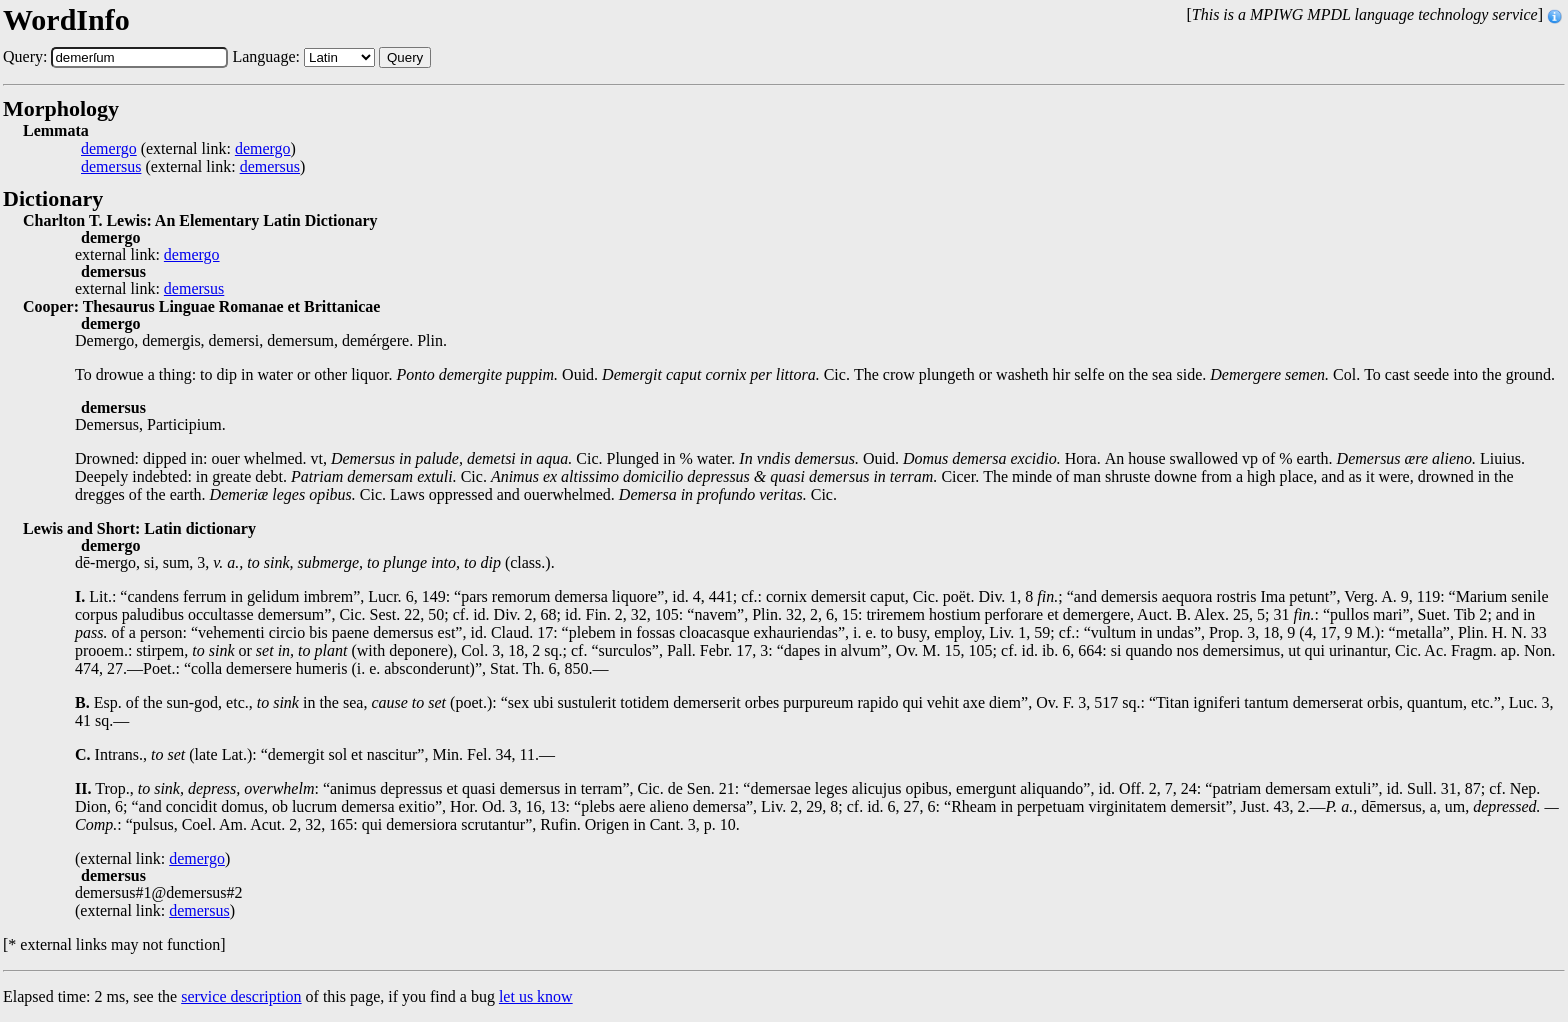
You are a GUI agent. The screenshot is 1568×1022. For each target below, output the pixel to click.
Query (405, 57)
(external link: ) (188, 149)
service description (241, 996)
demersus (111, 167)
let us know (536, 996)
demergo (109, 149)
